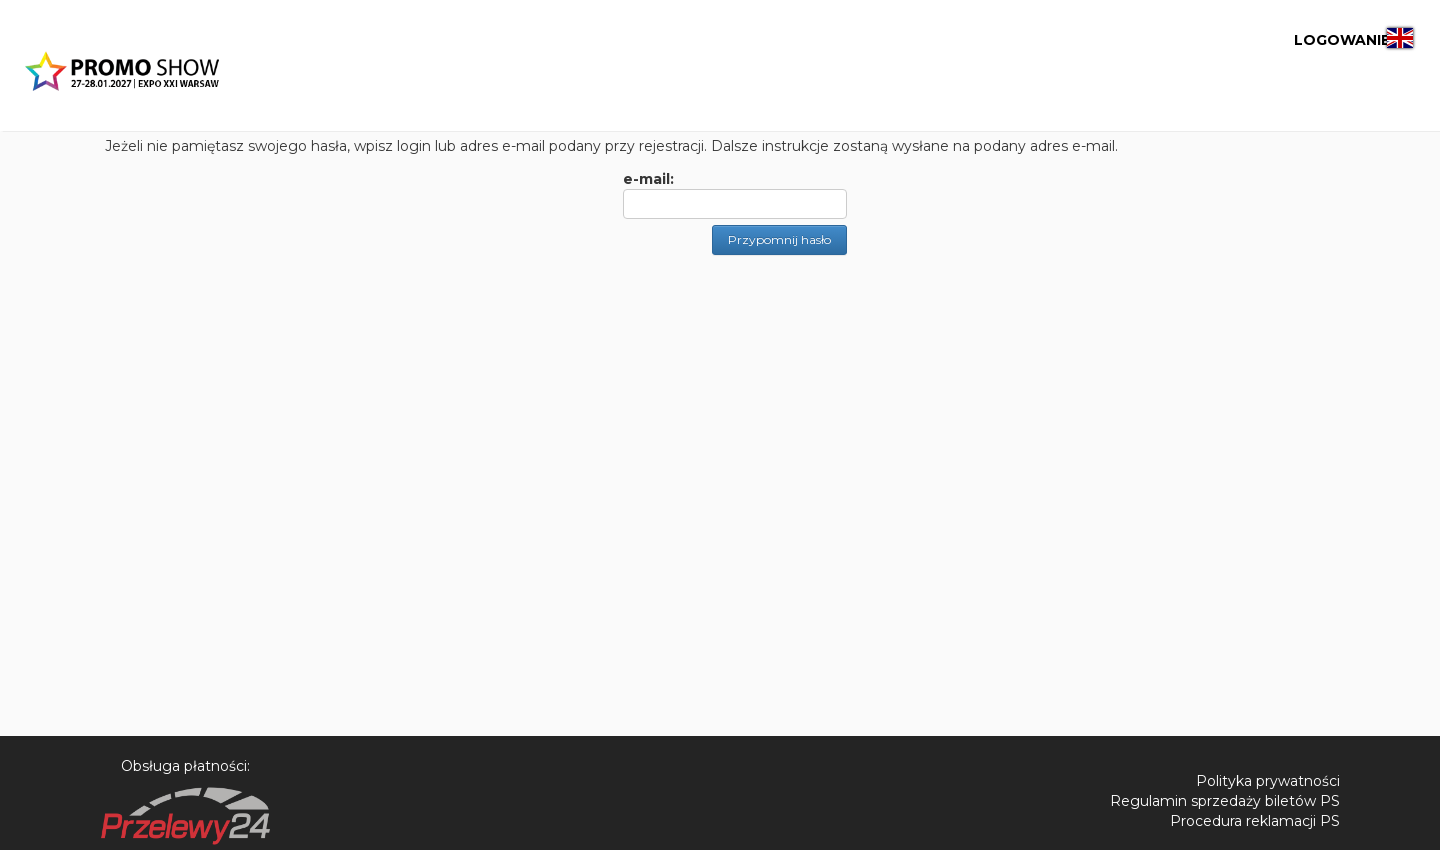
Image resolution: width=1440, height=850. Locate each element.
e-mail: (648, 178)
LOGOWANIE (1282, 40)
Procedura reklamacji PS (1255, 821)
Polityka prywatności (1268, 781)
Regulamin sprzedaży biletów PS (1225, 801)
